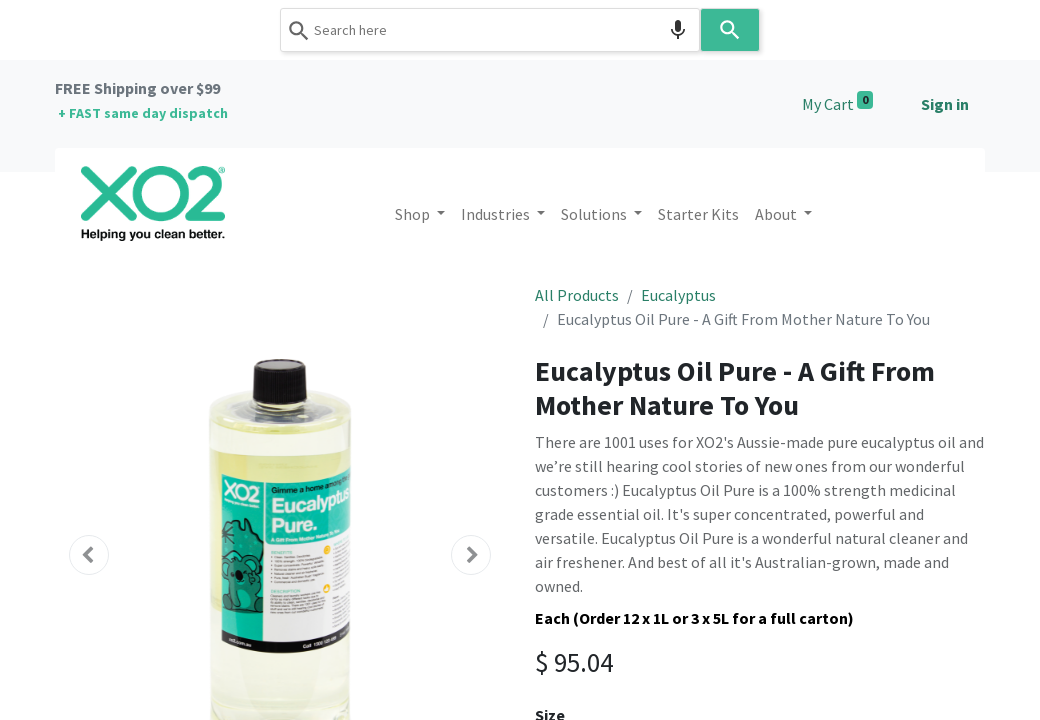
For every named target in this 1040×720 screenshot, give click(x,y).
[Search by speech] (678, 30)
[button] (89, 555)
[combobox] (490, 30)
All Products (577, 295)
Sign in (945, 104)
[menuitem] (698, 214)
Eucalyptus (678, 295)
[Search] (730, 30)
